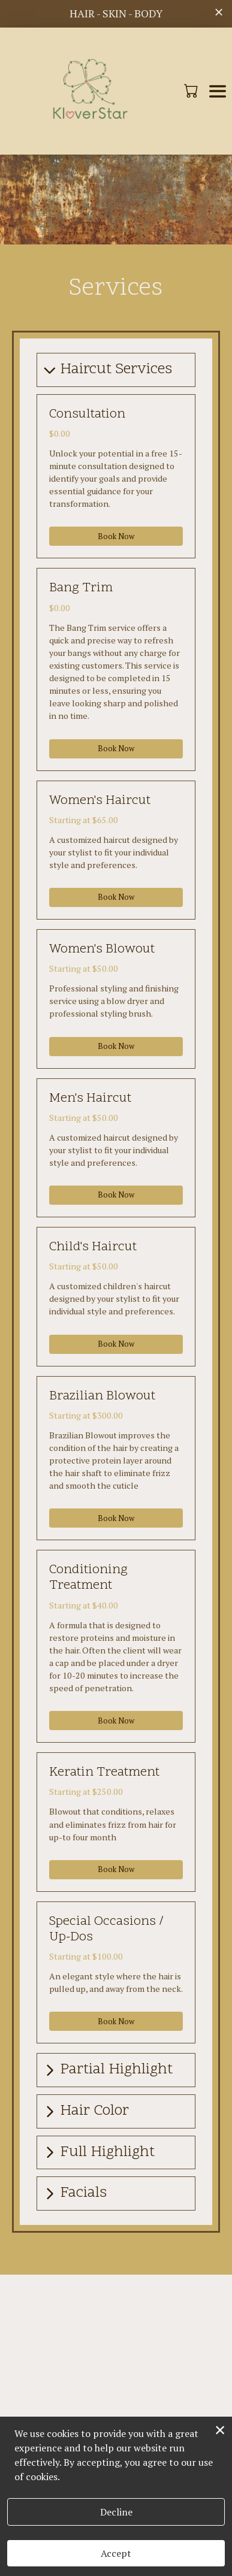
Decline (116, 2511)
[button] (192, 90)
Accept (116, 2553)
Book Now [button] (116, 536)
